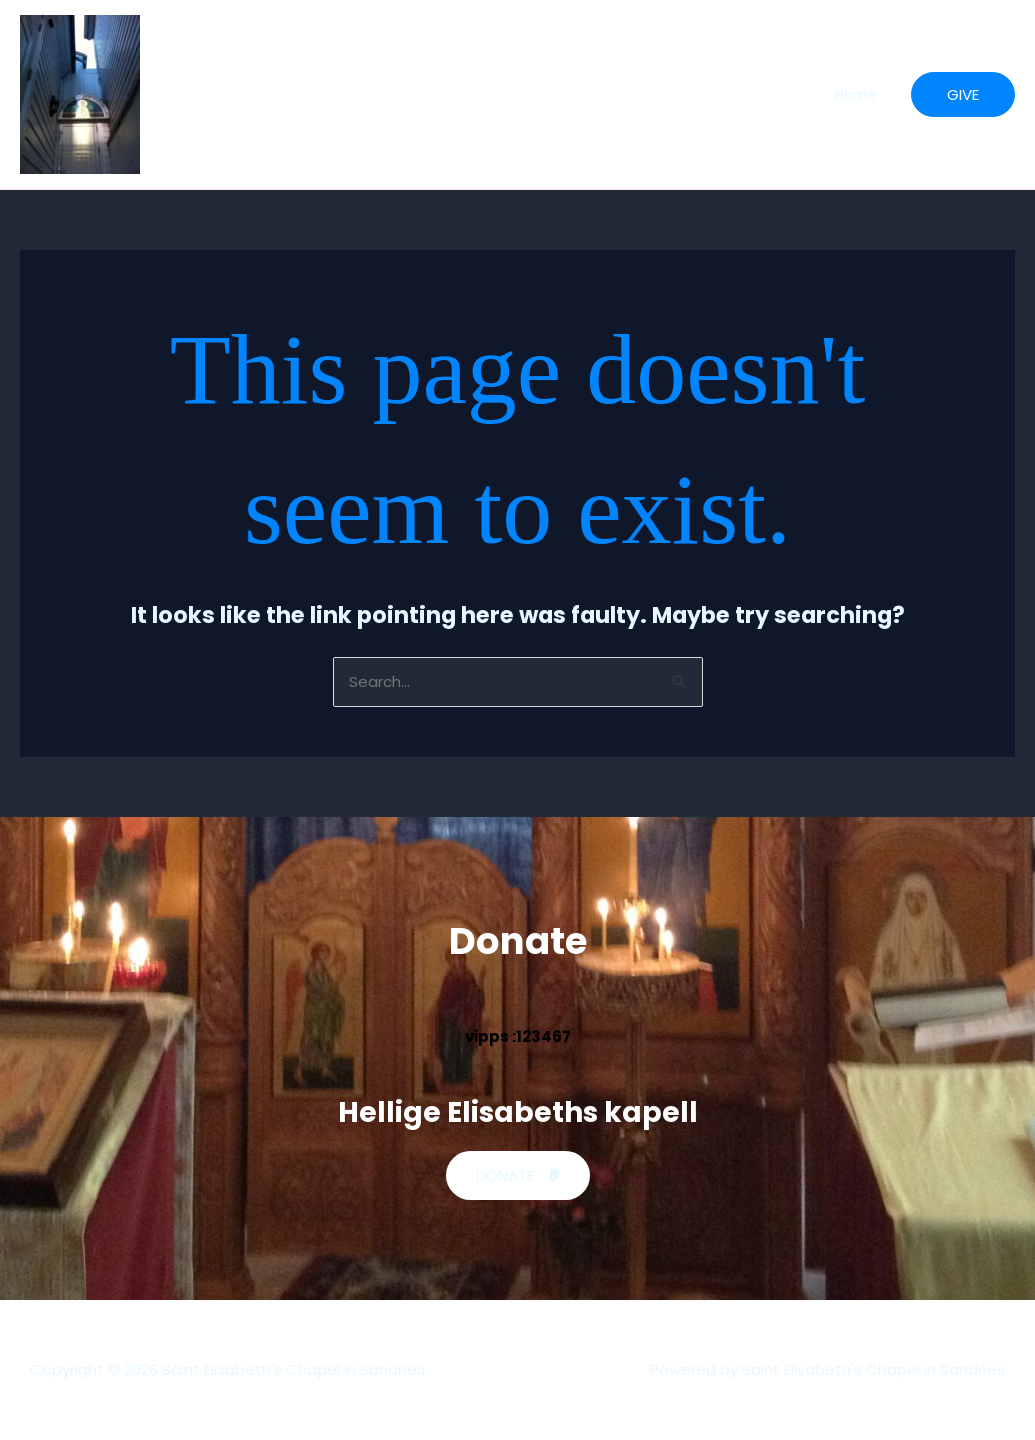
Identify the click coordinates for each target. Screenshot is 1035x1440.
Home (856, 95)
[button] (963, 94)
